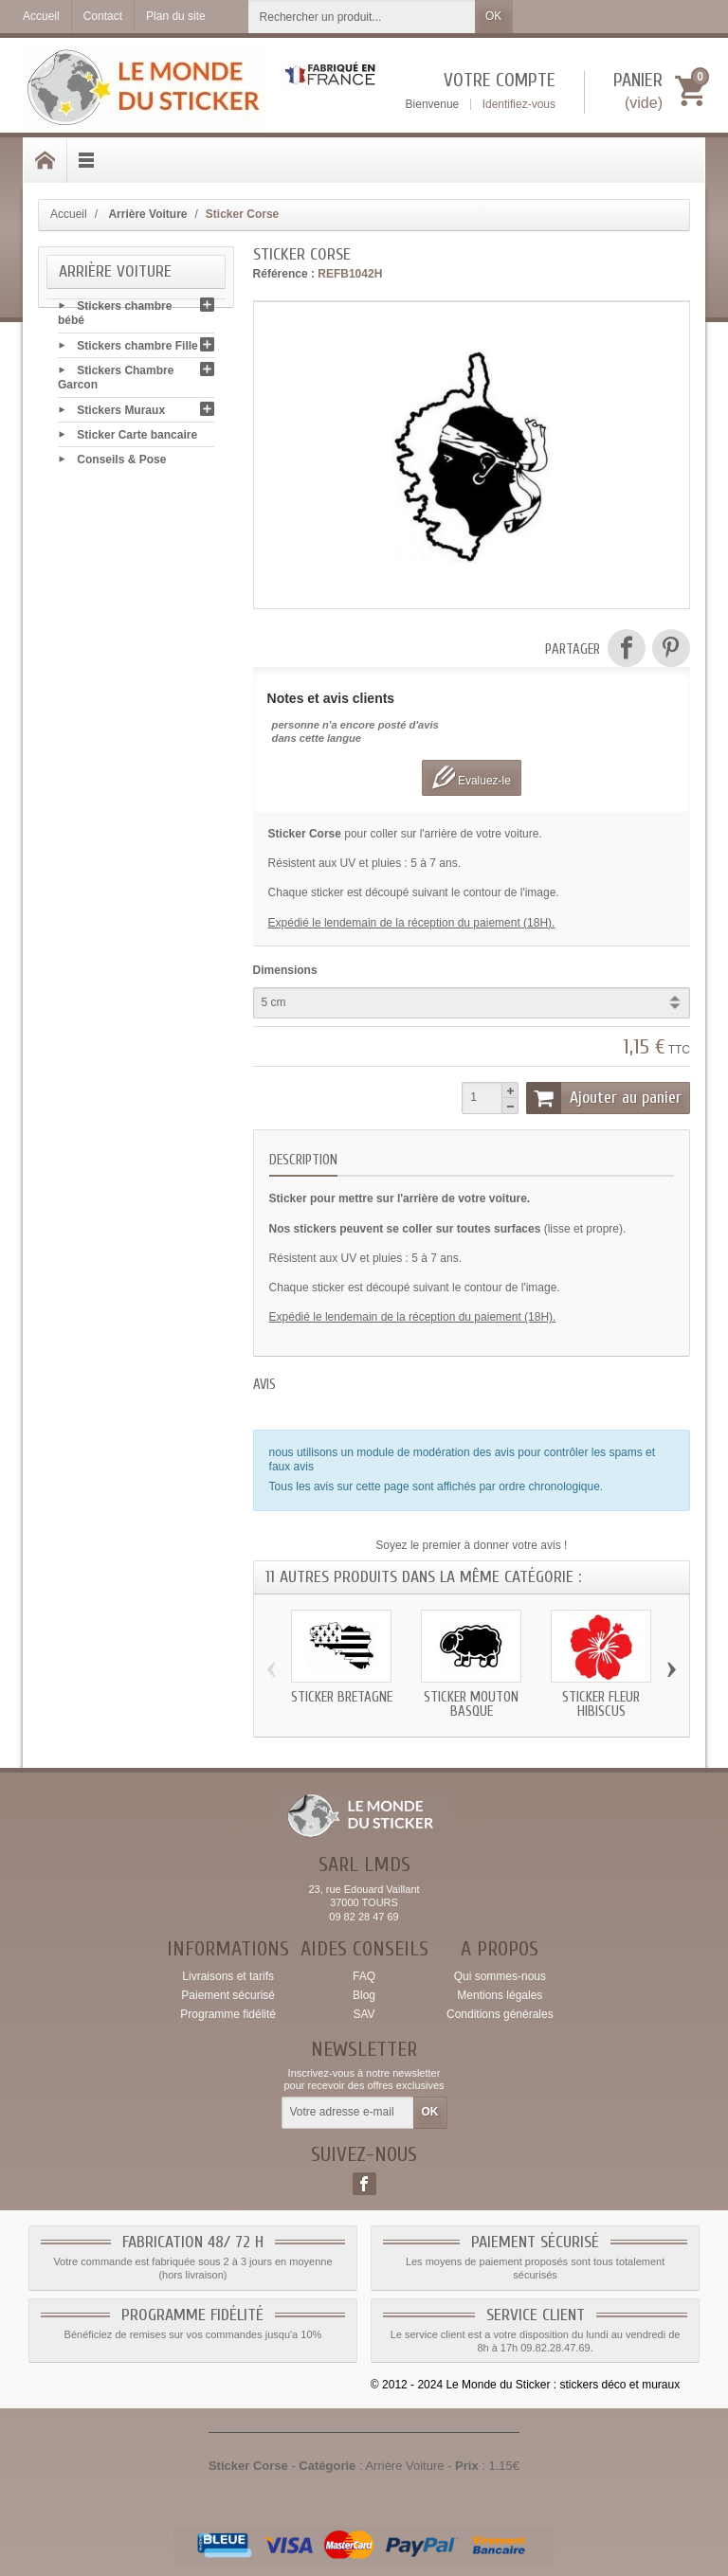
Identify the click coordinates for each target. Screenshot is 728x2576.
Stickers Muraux (121, 412)
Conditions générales (500, 2014)
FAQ (364, 1976)
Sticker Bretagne (341, 1697)
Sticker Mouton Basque (471, 1704)
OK (493, 16)
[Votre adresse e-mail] (348, 2113)
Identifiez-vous (518, 104)
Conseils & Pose (121, 461)
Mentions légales (499, 1995)
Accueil (68, 214)
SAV (363, 2014)
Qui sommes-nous (500, 1976)
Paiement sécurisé (228, 1995)
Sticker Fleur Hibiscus (601, 1704)
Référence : (284, 273)
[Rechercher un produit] (362, 16)
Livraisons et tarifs (228, 1976)
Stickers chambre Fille (137, 347)
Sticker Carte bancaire (137, 436)
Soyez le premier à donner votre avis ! (471, 1545)
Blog (364, 1995)
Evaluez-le (471, 777)
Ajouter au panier (604, 1098)
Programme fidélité (228, 2014)
